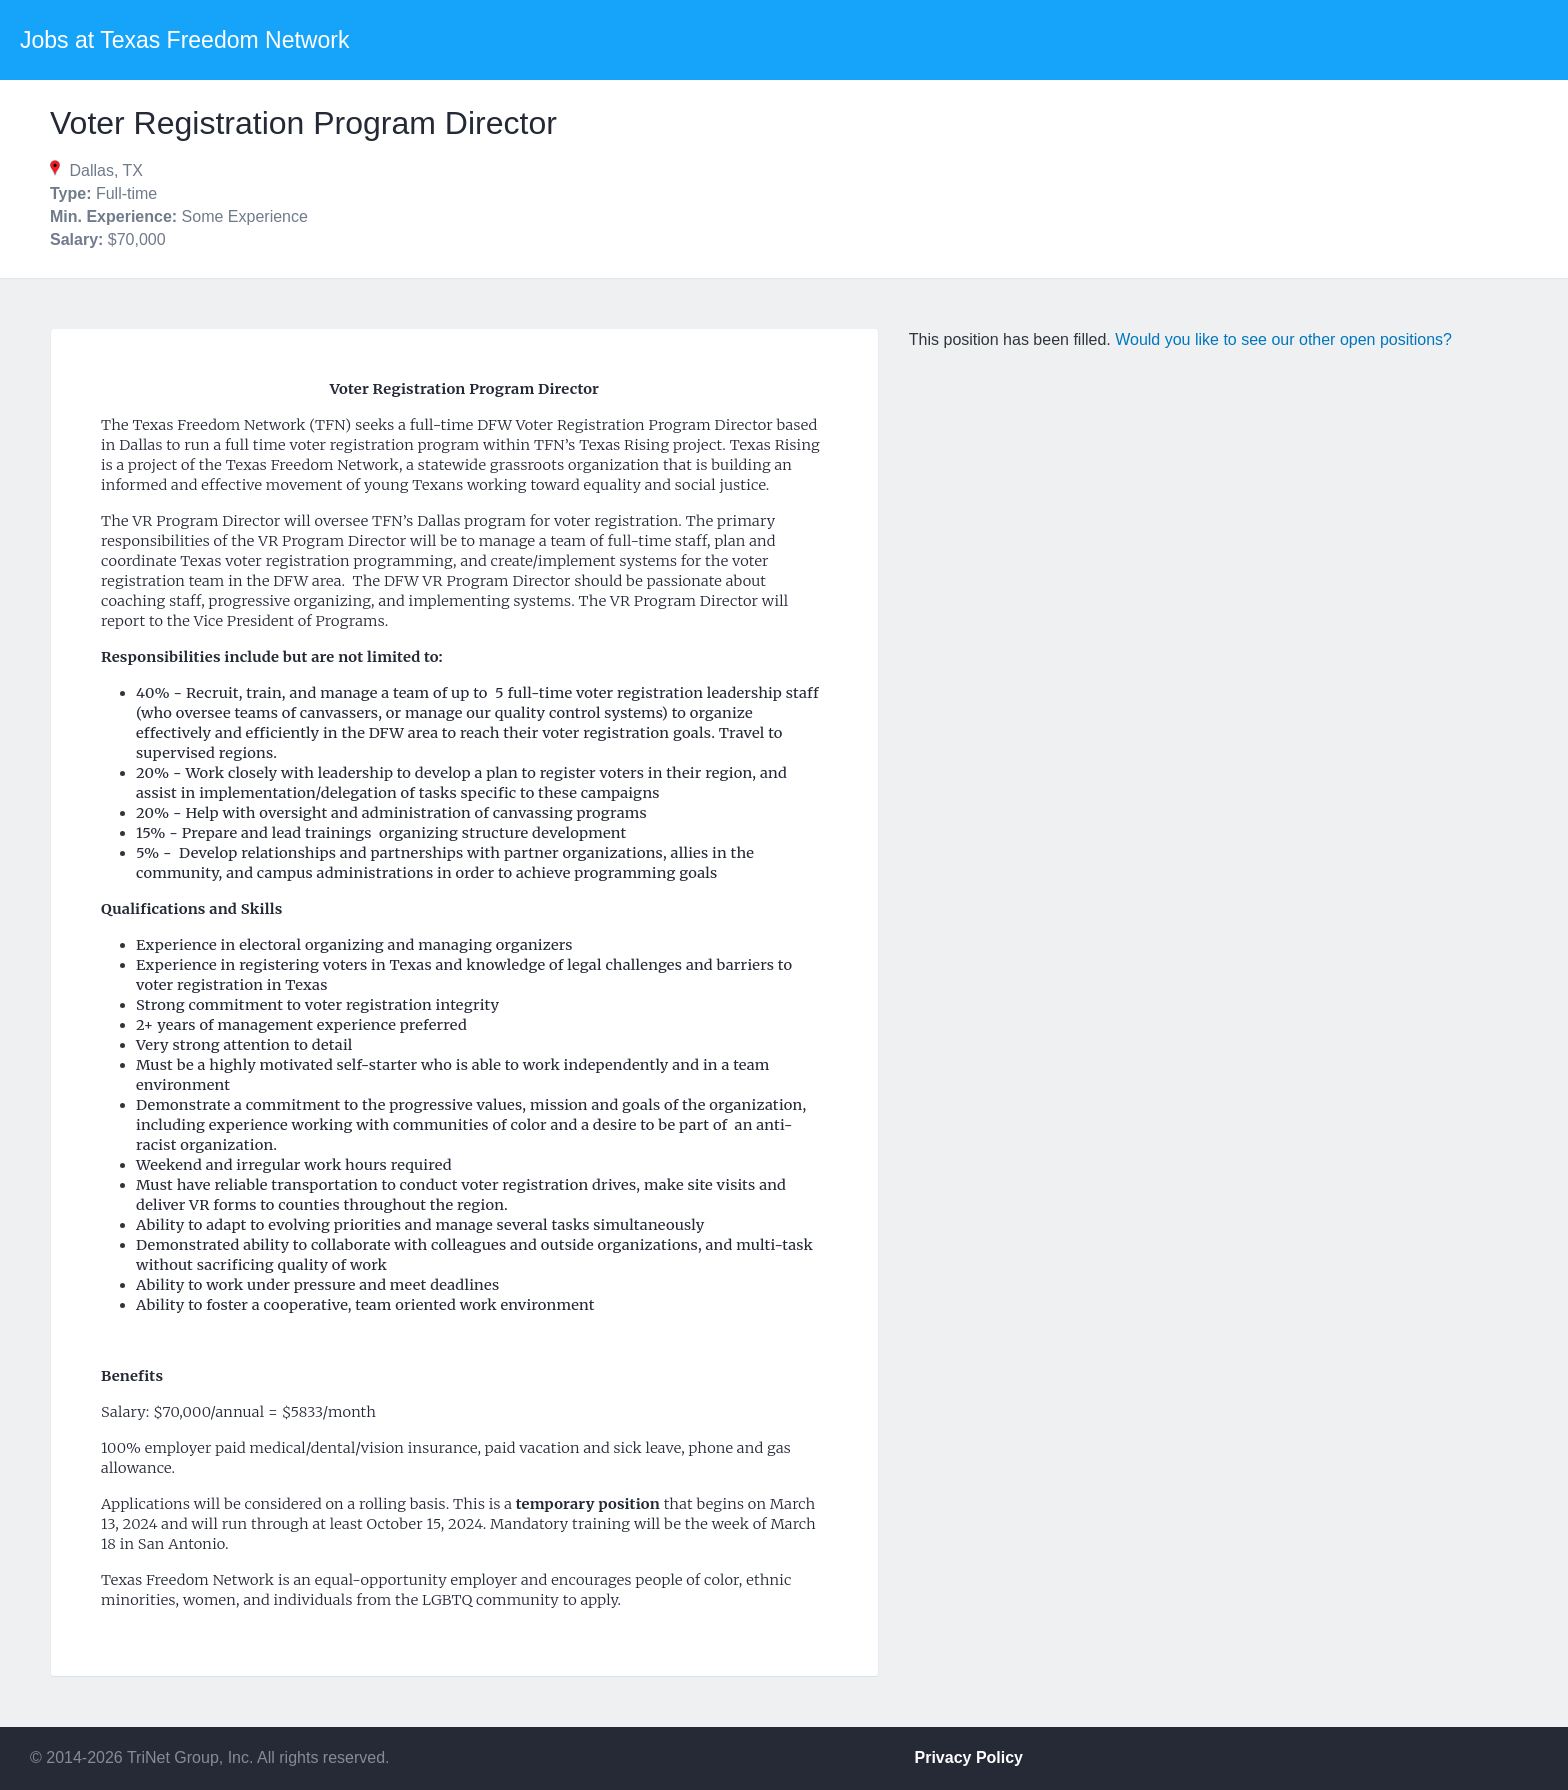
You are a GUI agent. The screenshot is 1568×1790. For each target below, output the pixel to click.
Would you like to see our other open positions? (1283, 339)
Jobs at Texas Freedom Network (184, 40)
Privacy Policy (969, 1757)
